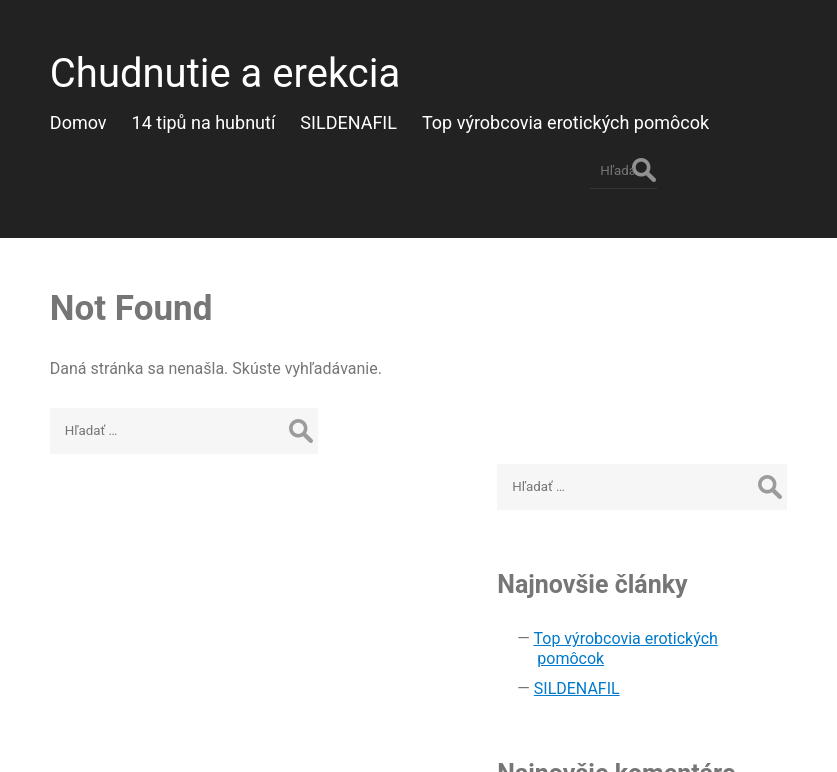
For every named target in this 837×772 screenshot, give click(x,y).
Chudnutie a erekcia (217, 65)
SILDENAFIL (373, 114)
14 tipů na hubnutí (229, 114)
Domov (103, 114)
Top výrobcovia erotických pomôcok (590, 114)
